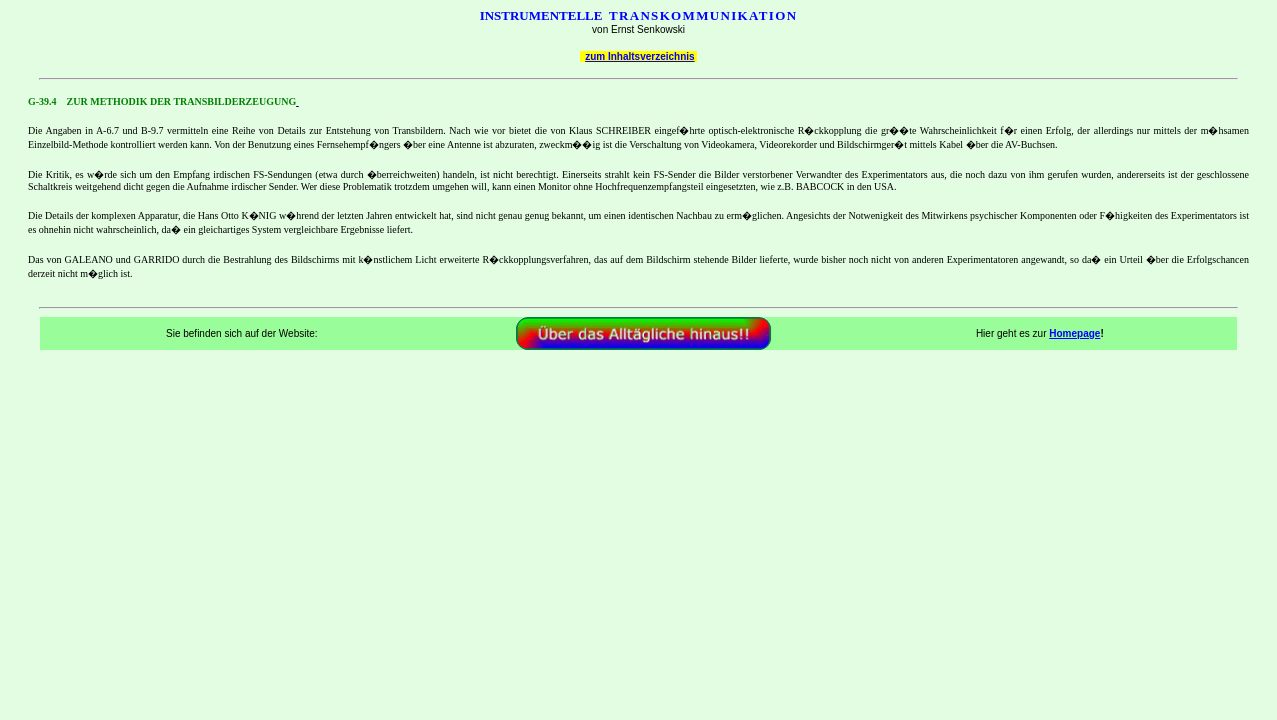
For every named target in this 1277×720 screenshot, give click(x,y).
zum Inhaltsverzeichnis (639, 56)
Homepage (1074, 333)
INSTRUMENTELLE (541, 15)
